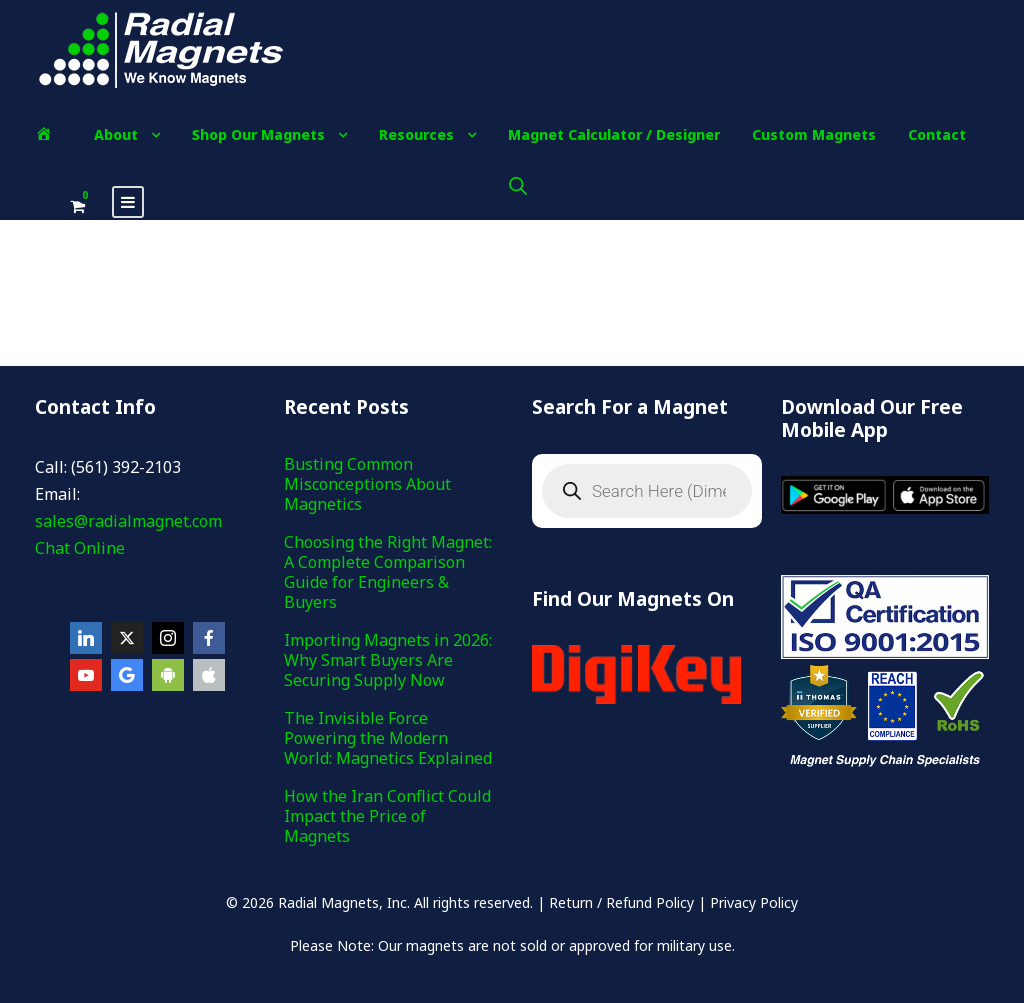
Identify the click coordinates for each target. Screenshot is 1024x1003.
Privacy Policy (754, 902)
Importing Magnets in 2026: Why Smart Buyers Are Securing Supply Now (388, 660)
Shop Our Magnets (258, 134)
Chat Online (80, 548)
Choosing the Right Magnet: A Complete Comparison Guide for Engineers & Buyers (388, 572)
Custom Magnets (814, 134)
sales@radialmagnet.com (128, 521)
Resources (416, 134)
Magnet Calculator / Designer (614, 134)
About (116, 134)
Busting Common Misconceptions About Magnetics (367, 484)
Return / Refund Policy (621, 902)
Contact (937, 134)
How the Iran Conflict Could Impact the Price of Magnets (387, 816)
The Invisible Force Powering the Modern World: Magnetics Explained (388, 738)
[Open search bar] (518, 185)
